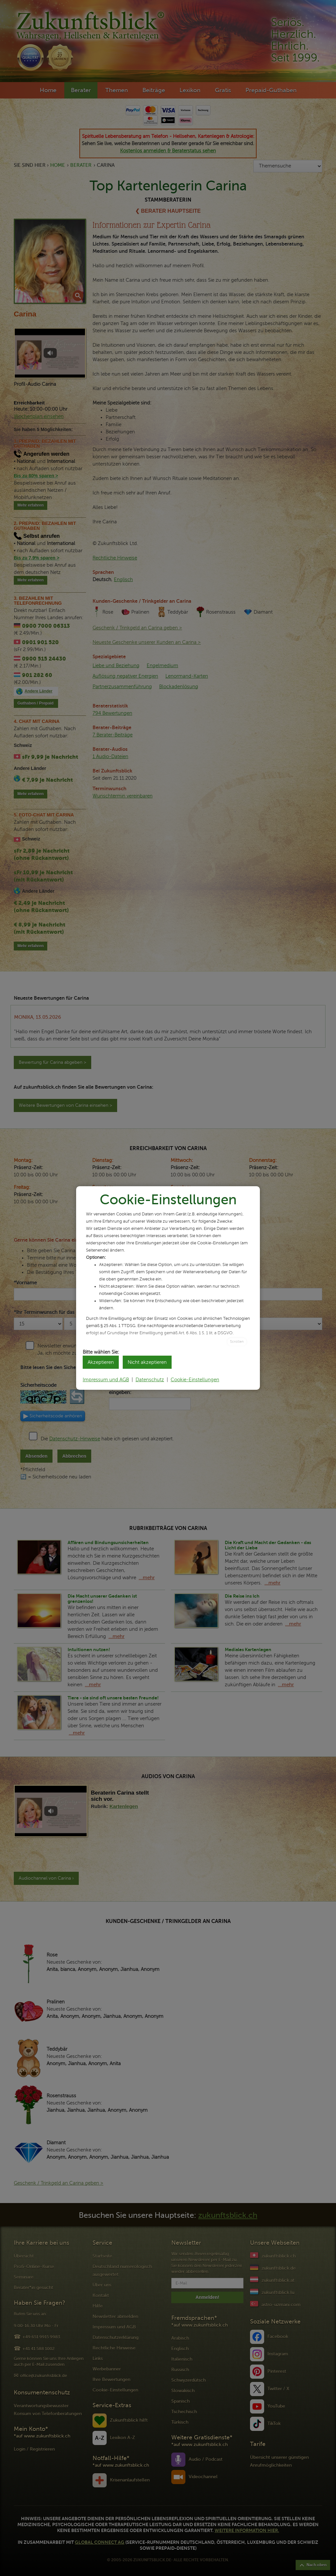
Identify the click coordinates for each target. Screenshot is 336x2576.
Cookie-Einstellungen (195, 1379)
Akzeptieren (101, 1362)
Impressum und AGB (106, 1379)
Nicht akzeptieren (147, 1362)
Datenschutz (150, 1379)
